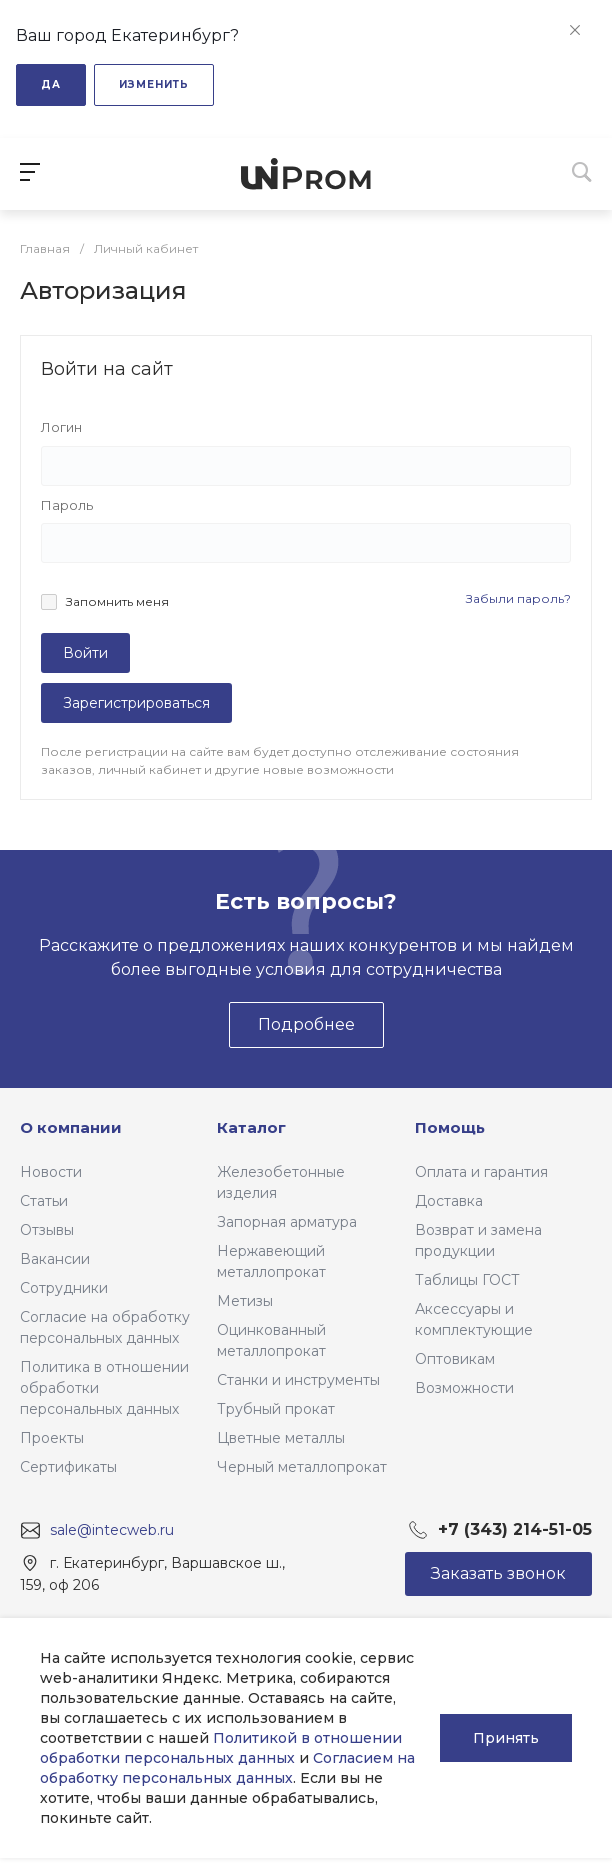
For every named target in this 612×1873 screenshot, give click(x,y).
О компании (71, 1127)
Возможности (464, 1388)
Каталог (251, 1127)
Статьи (44, 1201)
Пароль (67, 505)
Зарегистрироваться (136, 703)
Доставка (449, 1201)
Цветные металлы (281, 1438)
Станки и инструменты (298, 1380)
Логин (61, 427)
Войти (85, 653)
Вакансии (55, 1259)
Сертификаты (68, 1467)
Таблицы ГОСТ (467, 1280)
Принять (506, 1738)
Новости (51, 1172)
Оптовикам (455, 1359)
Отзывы (47, 1230)
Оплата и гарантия (481, 1172)
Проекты (52, 1438)
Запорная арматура (287, 1222)
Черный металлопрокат (302, 1467)
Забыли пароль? (518, 598)
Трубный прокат (276, 1409)
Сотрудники (64, 1288)
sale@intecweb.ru (112, 1530)
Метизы (245, 1301)
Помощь (450, 1127)
